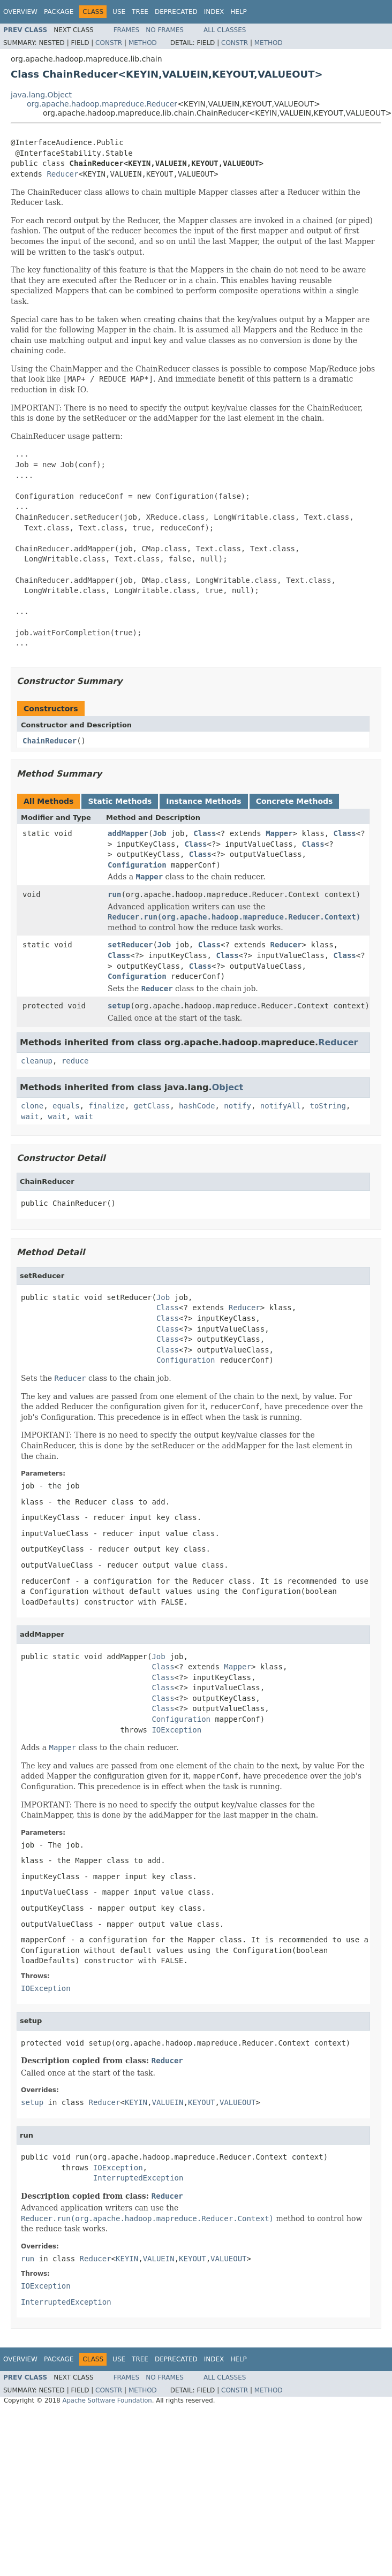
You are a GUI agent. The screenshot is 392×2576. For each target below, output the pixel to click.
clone (32, 1105)
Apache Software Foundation (107, 2400)
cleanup (36, 1061)
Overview (20, 12)
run (114, 894)
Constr (108, 43)
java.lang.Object (41, 94)
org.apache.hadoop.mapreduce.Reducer (102, 104)
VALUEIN (168, 2102)
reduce (75, 1061)
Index (214, 12)
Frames (127, 30)
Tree (140, 12)
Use (118, 12)
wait (30, 1116)
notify (237, 1105)
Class (204, 833)
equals (66, 1105)
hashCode (197, 1105)
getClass (152, 1105)
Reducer (62, 174)
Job (159, 833)
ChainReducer (49, 740)
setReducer (130, 944)
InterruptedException (138, 2178)
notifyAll (280, 1105)
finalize (106, 1105)
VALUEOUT (237, 2102)
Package (58, 12)
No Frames (165, 30)
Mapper (279, 833)
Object (228, 1087)
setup (119, 1005)
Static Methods (120, 801)
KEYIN (136, 2102)
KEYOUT (201, 2102)
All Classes (224, 30)
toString (328, 1105)
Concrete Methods (294, 801)
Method (143, 43)
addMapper (128, 833)
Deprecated (176, 12)
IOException (176, 1730)
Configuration (137, 865)
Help (238, 12)
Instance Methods (203, 801)
